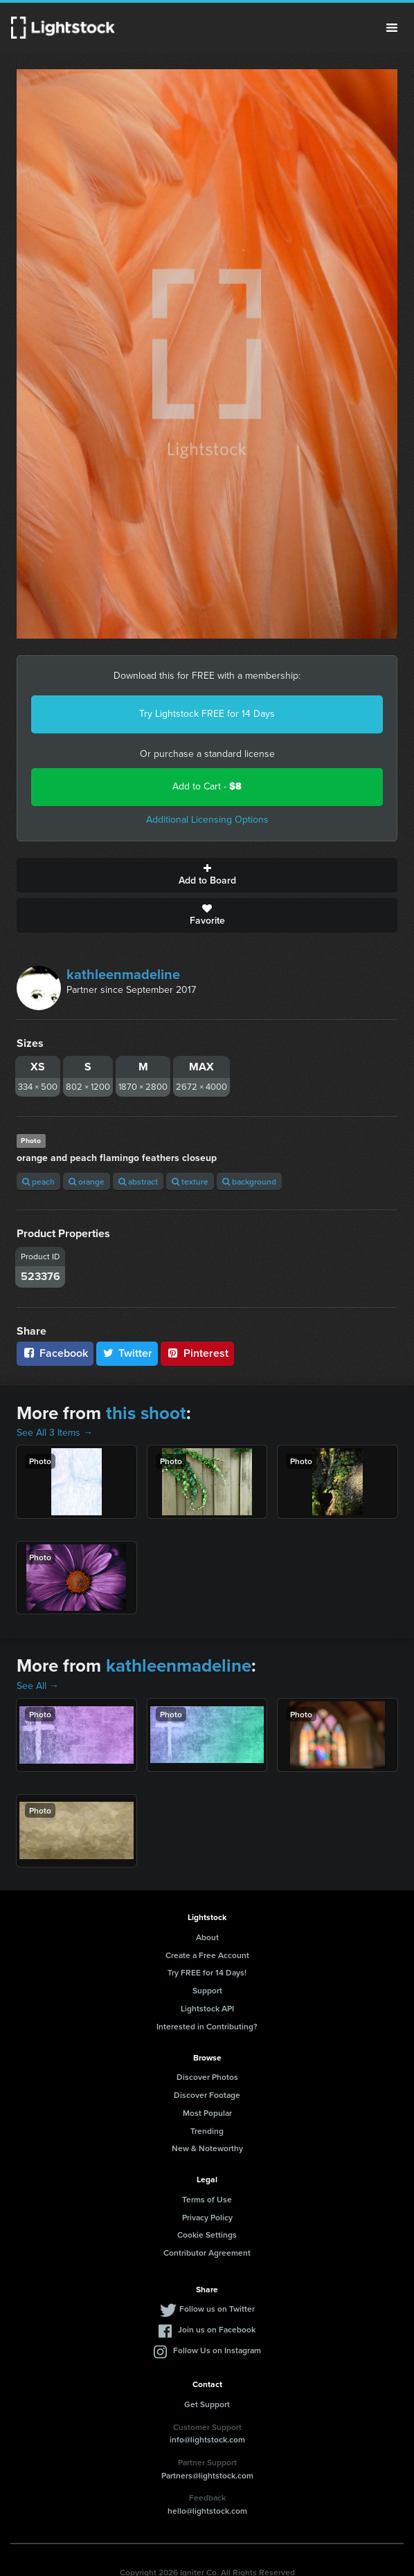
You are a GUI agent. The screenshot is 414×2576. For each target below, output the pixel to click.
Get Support (207, 2404)
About (207, 1937)
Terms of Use (207, 2199)
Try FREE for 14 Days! (207, 1972)
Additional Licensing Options (207, 819)
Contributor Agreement (207, 2252)
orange (87, 1181)
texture (190, 1181)
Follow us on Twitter (217, 2308)
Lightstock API (207, 2008)
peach (38, 1181)
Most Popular (207, 2113)
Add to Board (207, 875)
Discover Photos (207, 2077)
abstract (138, 1181)
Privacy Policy (207, 2217)
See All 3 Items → (55, 1432)
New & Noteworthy (207, 2148)
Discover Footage (207, 2095)
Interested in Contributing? (207, 2026)
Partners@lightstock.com (207, 2475)
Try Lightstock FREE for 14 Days (207, 713)
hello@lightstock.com (207, 2510)
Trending (207, 2131)
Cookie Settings (207, 2234)
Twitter (127, 1353)
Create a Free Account (207, 1955)
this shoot (146, 1413)
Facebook (55, 1353)
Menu (392, 28)
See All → (38, 1686)
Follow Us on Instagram (217, 2350)
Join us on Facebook (216, 2329)
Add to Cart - (207, 786)
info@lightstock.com (207, 2439)
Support (207, 1990)
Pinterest (197, 1353)
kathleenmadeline (123, 974)
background (249, 1181)
